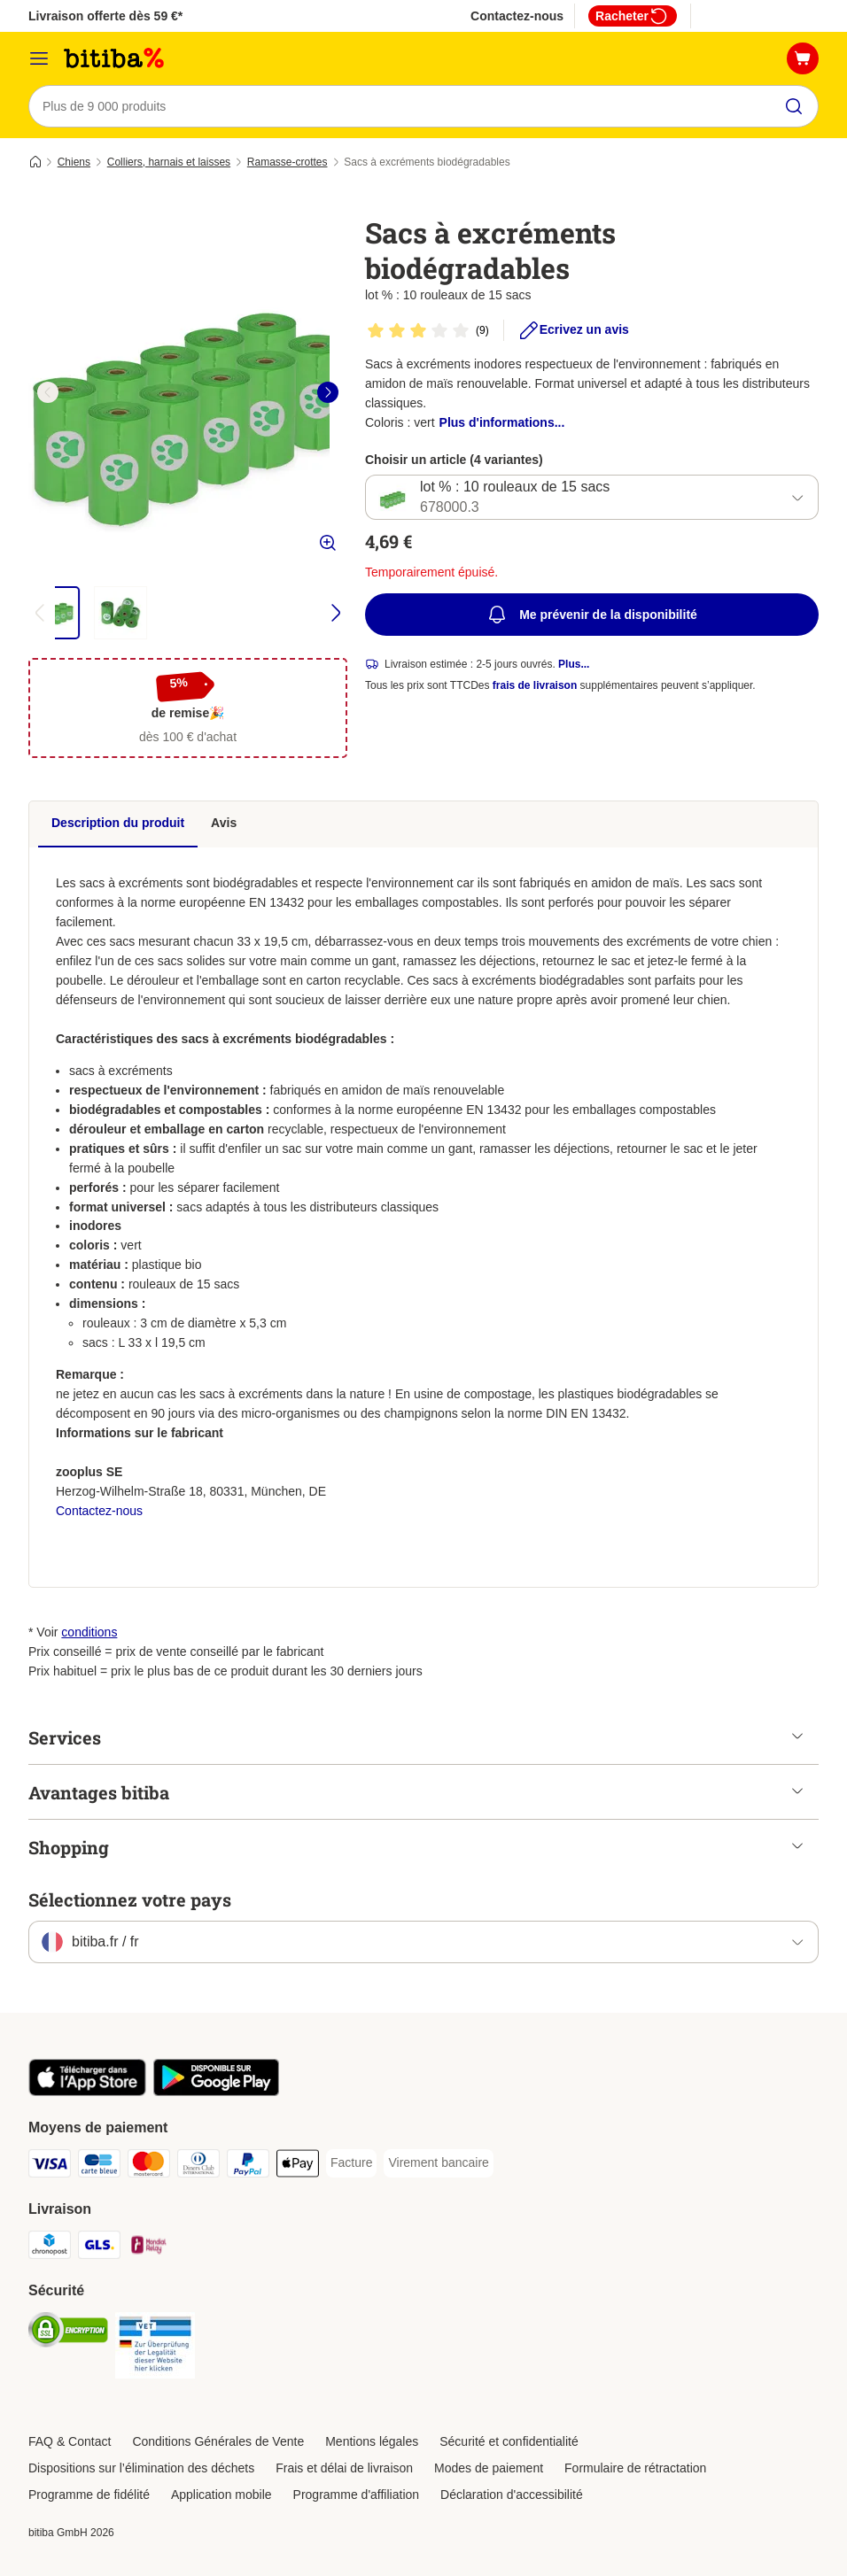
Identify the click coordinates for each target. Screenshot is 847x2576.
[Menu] (39, 58)
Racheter (632, 16)
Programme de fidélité (89, 2494)
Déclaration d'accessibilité (511, 2494)
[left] (47, 392)
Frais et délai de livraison (344, 2468)
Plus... (573, 665)
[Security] (68, 2333)
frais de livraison (535, 686)
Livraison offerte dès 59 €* (105, 16)
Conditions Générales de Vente (218, 2441)
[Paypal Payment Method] (248, 2166)
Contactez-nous (516, 16)
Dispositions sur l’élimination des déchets (141, 2468)
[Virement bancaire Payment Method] (438, 2163)
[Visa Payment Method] (49, 2166)
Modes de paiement (488, 2468)
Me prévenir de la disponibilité (591, 615)
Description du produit (117, 823)
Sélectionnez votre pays (129, 1899)
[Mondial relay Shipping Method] (149, 2248)
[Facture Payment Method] (351, 2163)
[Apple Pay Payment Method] (297, 2166)
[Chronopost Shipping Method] (49, 2248)
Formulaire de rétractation (635, 2468)
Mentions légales (371, 2441)
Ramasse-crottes (287, 162)
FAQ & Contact (69, 2441)
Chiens (74, 162)
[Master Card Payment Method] (149, 2166)
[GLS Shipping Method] (99, 2248)
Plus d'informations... (502, 422)
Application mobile (221, 2494)
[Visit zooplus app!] (87, 2092)
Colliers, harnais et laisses (168, 162)
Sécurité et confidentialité (508, 2441)
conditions (89, 1632)
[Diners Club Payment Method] (198, 2166)
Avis (224, 823)
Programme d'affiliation (356, 2494)
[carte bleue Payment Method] (99, 2166)
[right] (327, 392)
